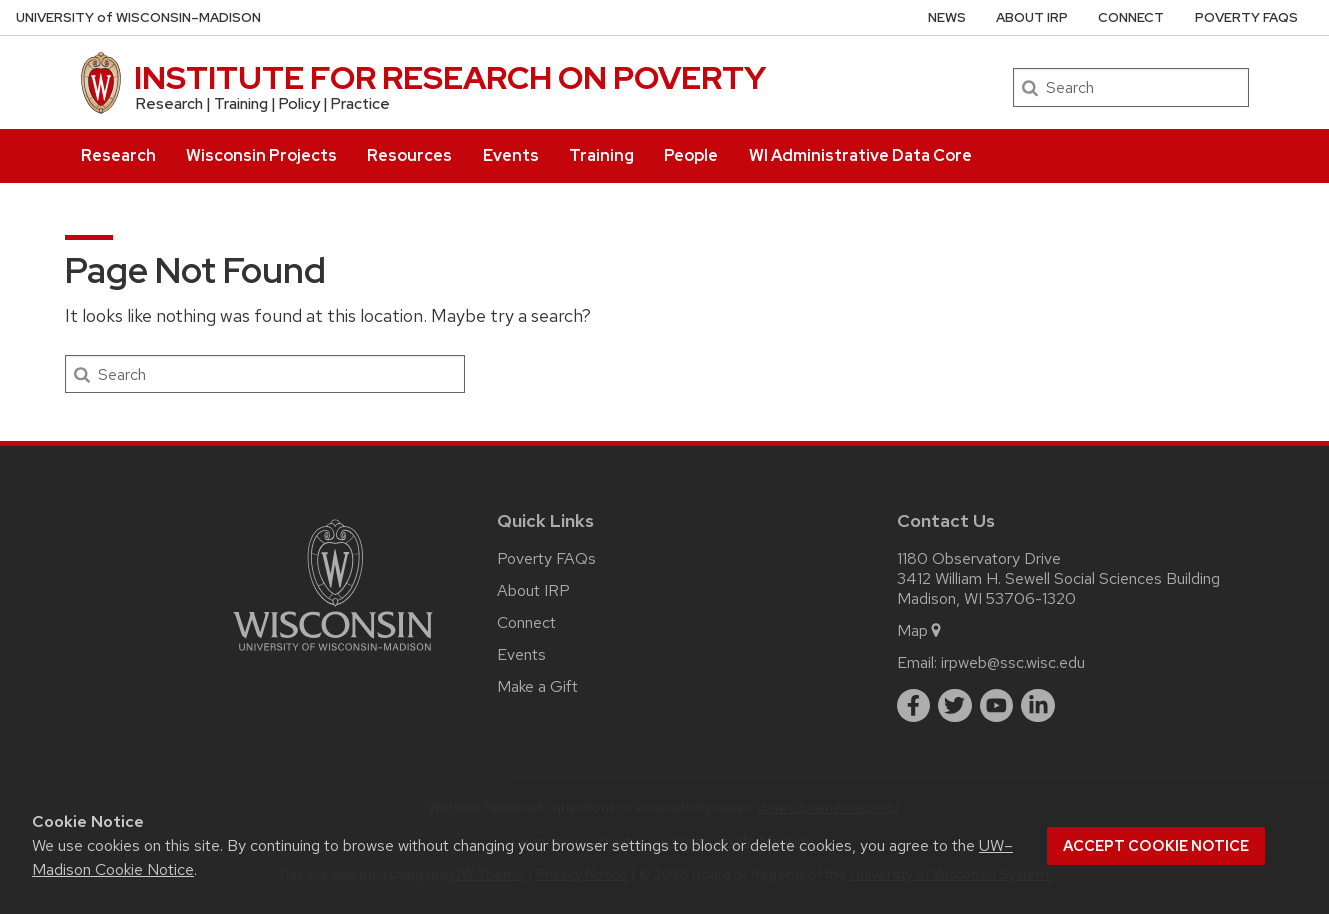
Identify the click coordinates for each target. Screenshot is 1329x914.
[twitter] (955, 706)
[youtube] (997, 706)
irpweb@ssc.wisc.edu (1013, 662)
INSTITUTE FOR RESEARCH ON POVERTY (450, 77)
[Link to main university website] (333, 654)
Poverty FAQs (1246, 17)
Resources (409, 155)
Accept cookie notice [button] (1156, 846)
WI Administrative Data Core (860, 155)
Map (920, 630)
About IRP (1032, 17)
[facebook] (914, 706)
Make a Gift (537, 686)
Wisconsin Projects (261, 155)
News (947, 17)
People (691, 155)
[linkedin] (1038, 706)
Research (118, 155)
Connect (1131, 17)
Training (601, 155)
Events (511, 155)
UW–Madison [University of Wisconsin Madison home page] (138, 17)
